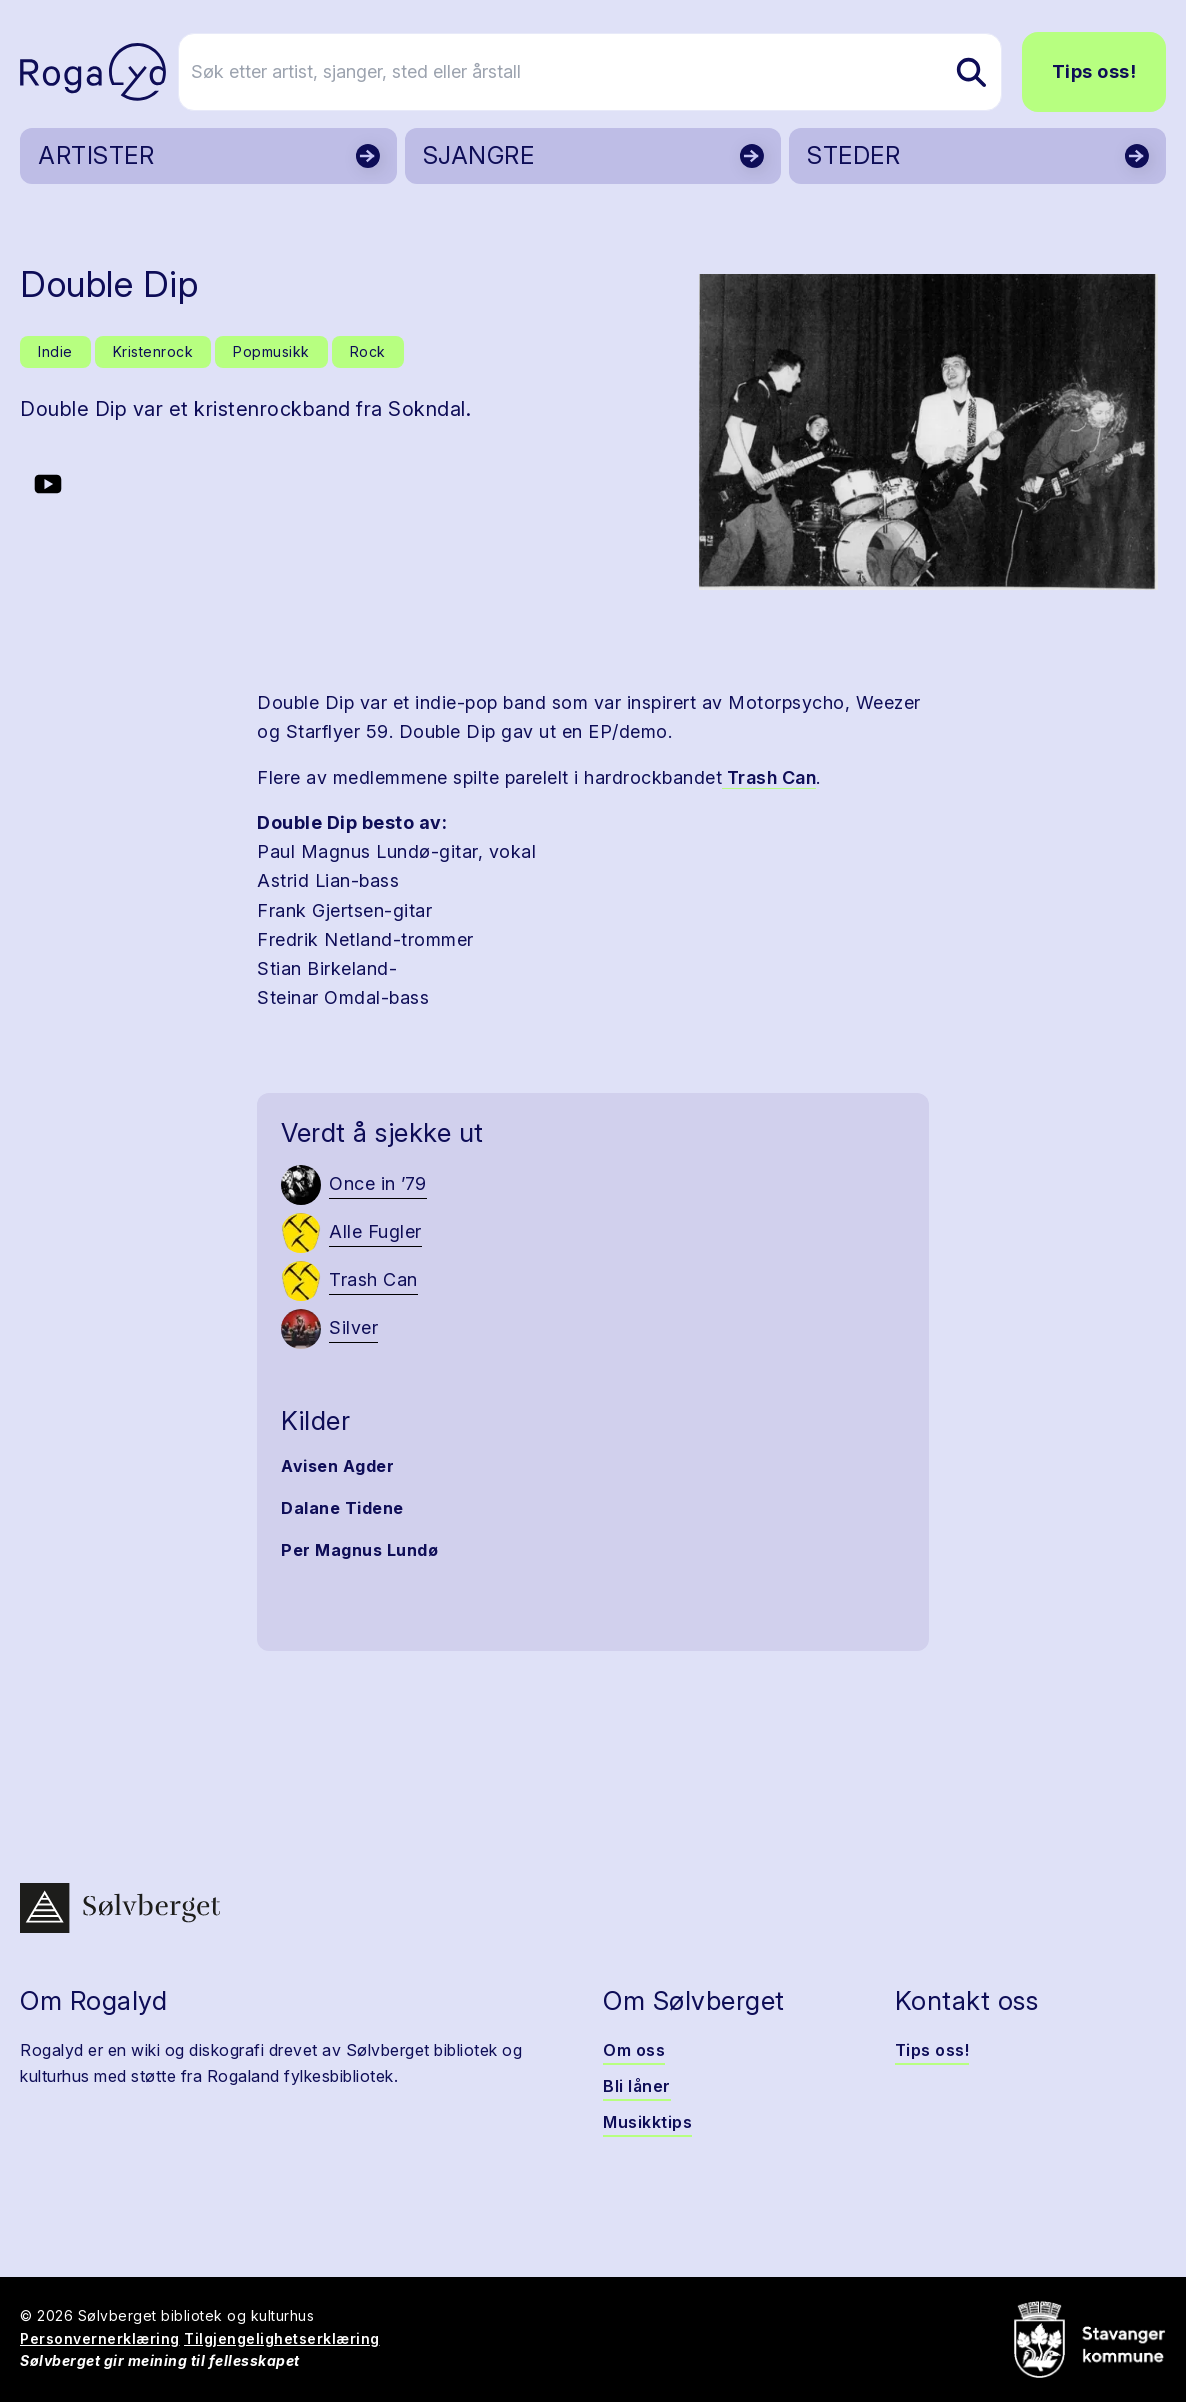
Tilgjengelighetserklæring (282, 2338)
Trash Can (769, 777)
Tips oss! (1094, 71)
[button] (928, 432)
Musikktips (647, 2122)
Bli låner (637, 2086)
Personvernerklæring (100, 2338)
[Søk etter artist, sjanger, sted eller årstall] (602, 72)
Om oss (634, 2050)
